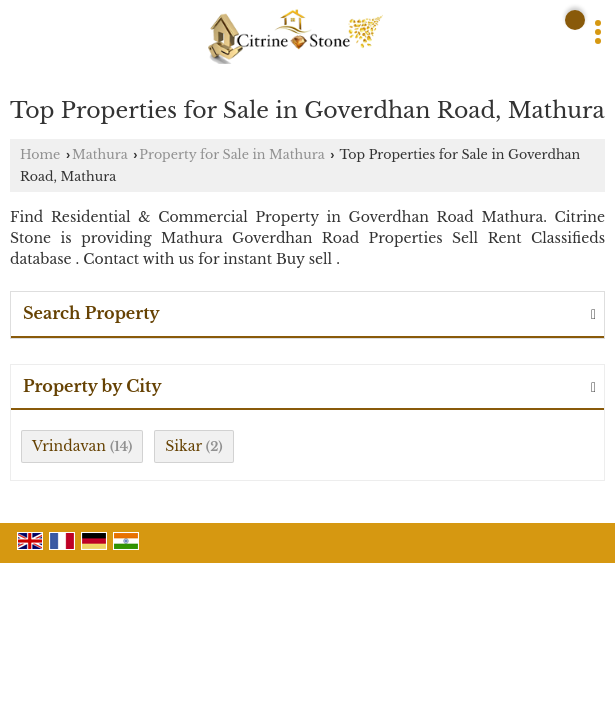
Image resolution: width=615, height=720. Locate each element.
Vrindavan (69, 446)
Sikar (183, 446)
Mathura (99, 154)
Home (40, 154)
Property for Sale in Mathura (231, 154)
